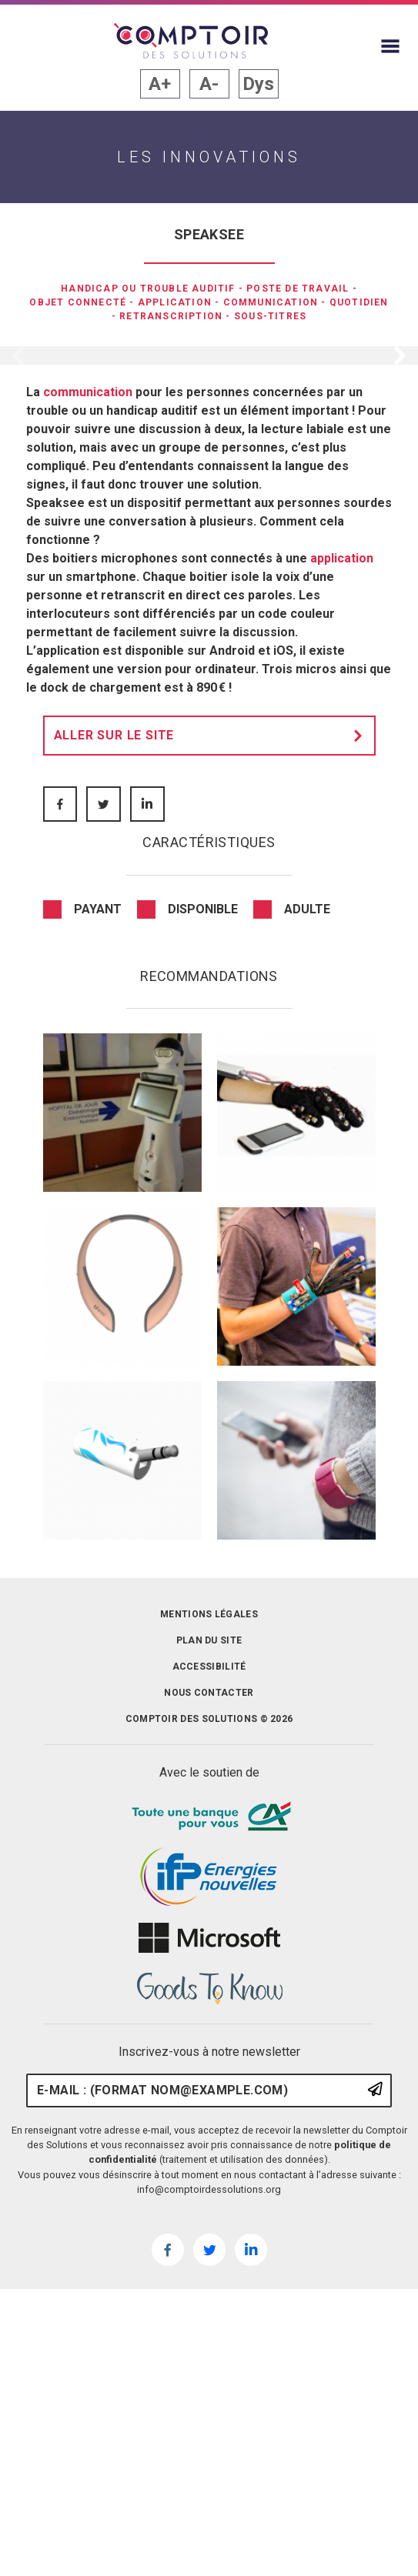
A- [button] (209, 84)
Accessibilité (209, 1966)
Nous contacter (208, 1992)
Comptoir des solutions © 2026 (209, 2019)
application (341, 858)
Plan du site (209, 1940)
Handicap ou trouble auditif (148, 288)
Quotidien (359, 302)
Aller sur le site (212, 1035)
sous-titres (270, 316)
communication (87, 692)
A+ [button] (160, 84)
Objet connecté (77, 302)
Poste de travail (297, 288)
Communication (271, 302)
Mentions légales (209, 1914)
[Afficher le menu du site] (390, 46)
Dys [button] (258, 84)
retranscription (170, 316)
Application (175, 302)
